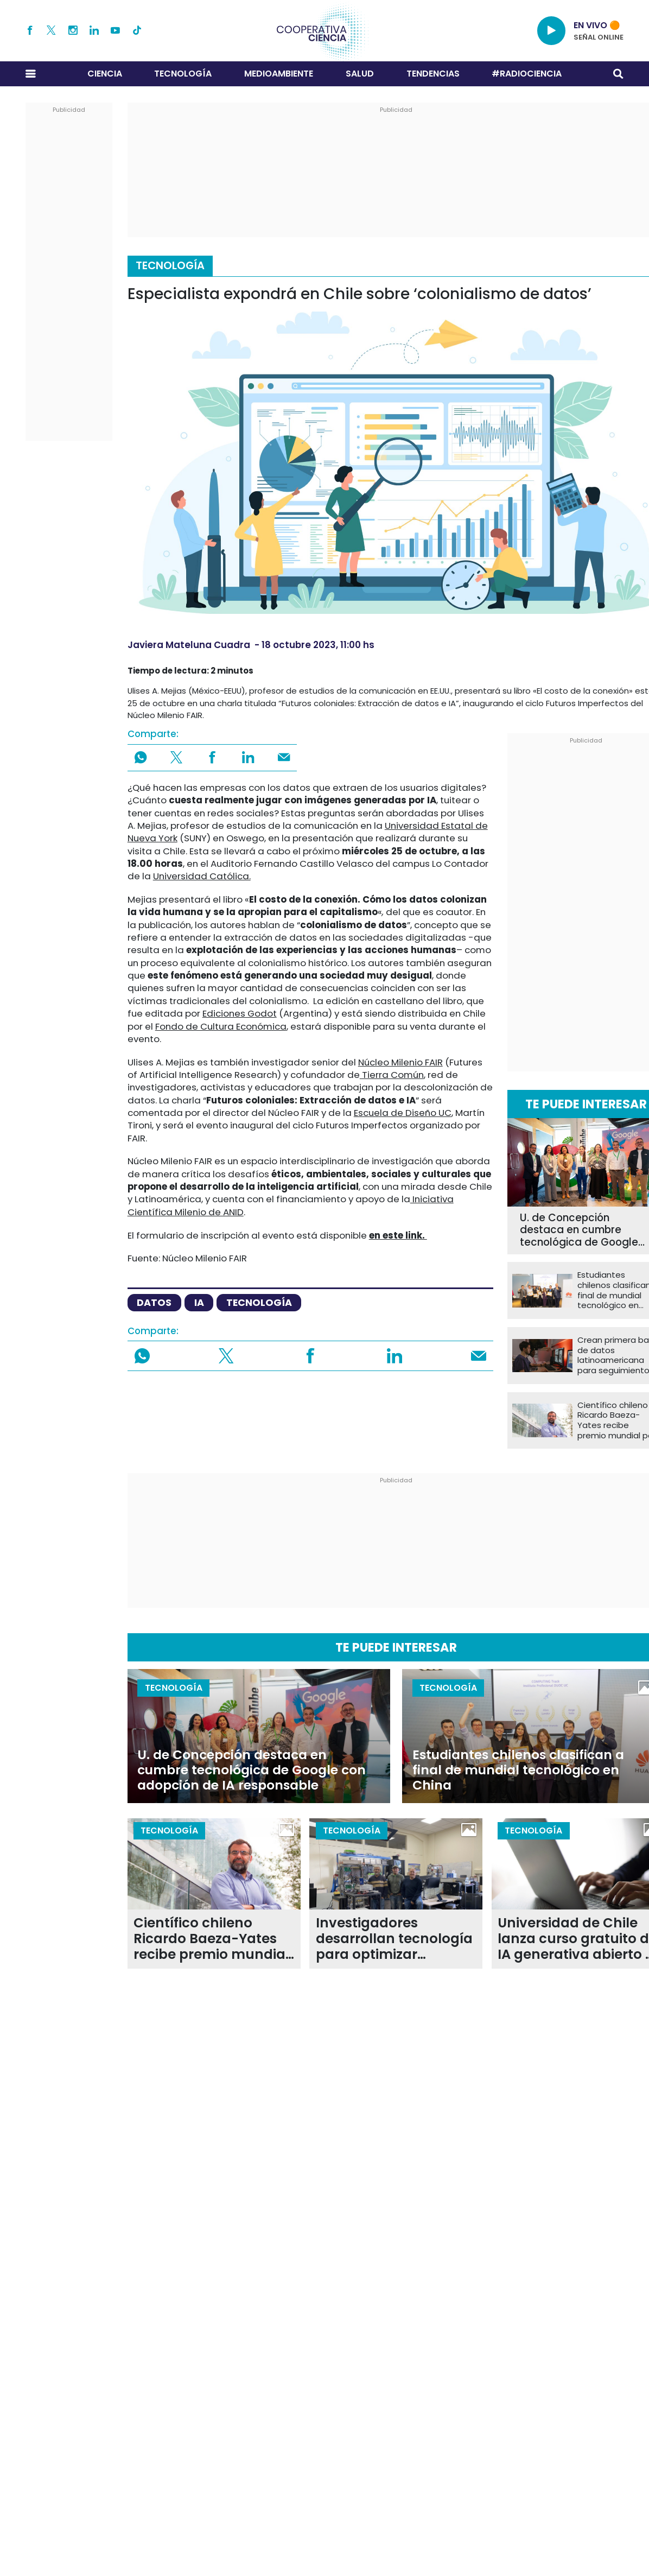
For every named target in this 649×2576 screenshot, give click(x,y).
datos (154, 1302)
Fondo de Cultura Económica (221, 1026)
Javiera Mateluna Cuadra (189, 644)
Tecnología (183, 73)
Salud (360, 73)
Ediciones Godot (239, 1013)
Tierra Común (392, 1074)
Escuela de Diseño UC (402, 1112)
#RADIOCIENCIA (527, 73)
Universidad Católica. (202, 876)
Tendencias (433, 73)
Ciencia (104, 73)
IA (199, 1302)
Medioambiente (278, 73)
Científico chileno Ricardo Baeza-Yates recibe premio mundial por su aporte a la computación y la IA (211, 1939)
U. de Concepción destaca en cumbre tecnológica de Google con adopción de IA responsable (251, 1770)
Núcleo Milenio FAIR (400, 1062)
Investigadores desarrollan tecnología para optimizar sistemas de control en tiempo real (394, 1939)
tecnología (259, 1302)
